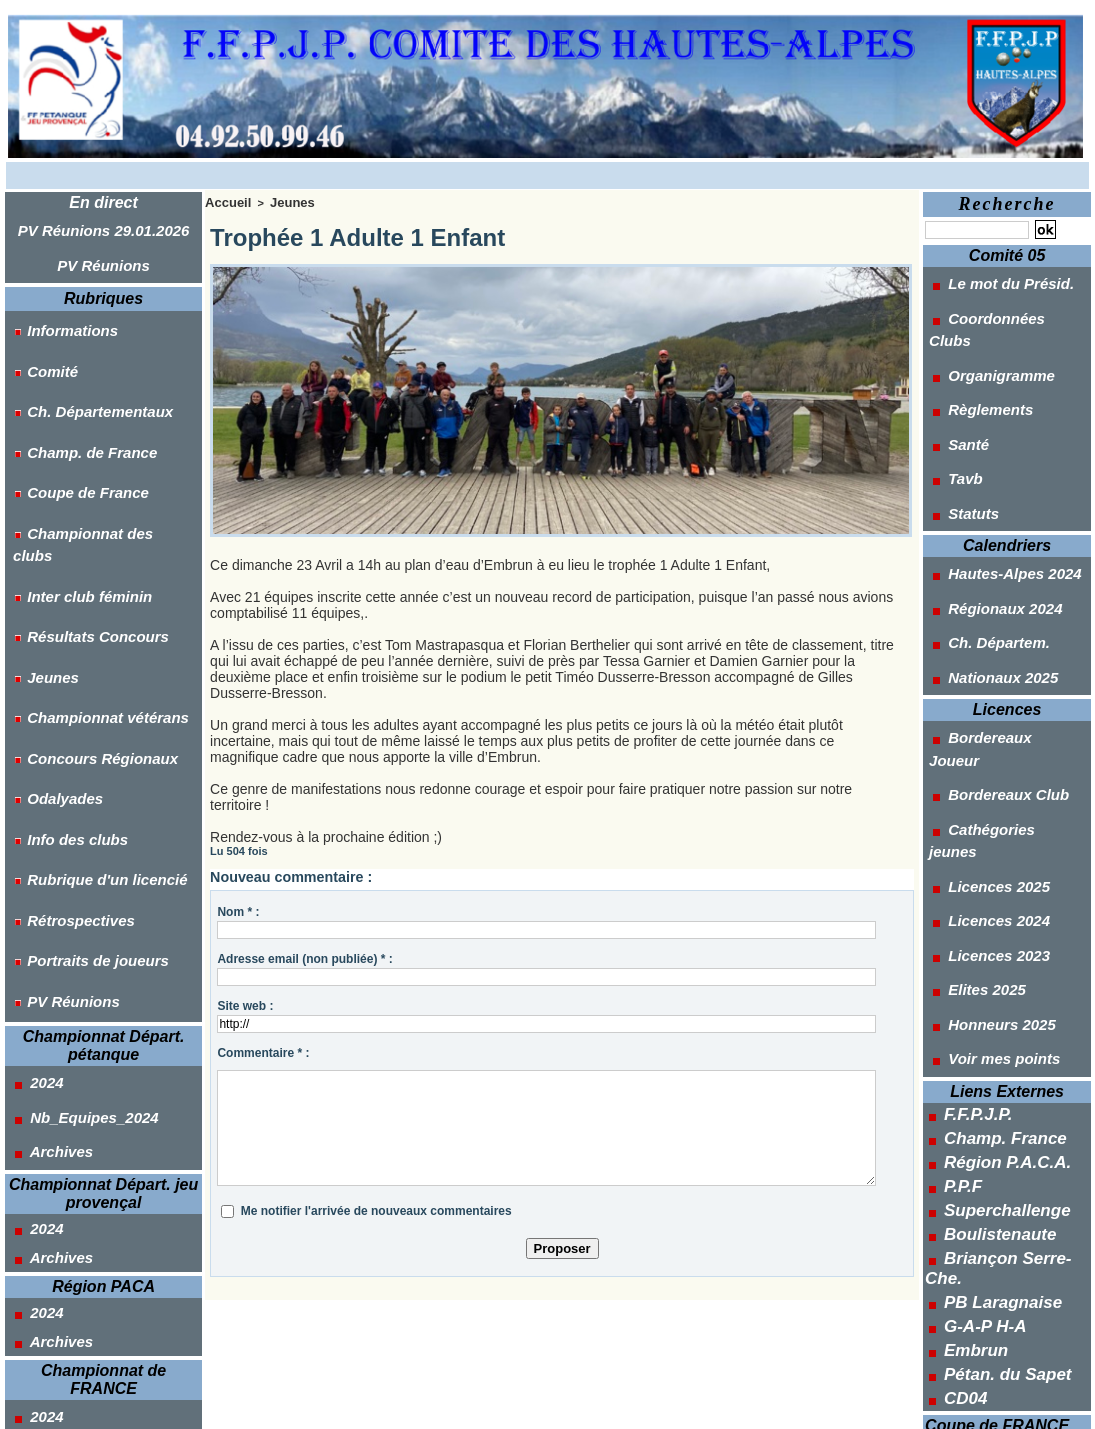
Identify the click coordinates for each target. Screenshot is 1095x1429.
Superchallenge (996, 935)
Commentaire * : (263, 1050)
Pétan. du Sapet (996, 1055)
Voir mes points (986, 806)
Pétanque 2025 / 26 (997, 1123)
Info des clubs (61, 635)
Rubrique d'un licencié (88, 662)
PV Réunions (103, 255)
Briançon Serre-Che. (1011, 975)
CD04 (962, 1075)
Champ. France (994, 875)
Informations (56, 311)
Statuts (958, 429)
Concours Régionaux (84, 581)
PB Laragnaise (992, 995)
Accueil (224, 201)
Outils (965, 1375)
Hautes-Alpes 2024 (996, 480)
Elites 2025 (970, 756)
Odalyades (49, 608)
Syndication (556, 1403)
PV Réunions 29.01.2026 (103, 227)
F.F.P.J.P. (972, 855)
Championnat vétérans (89, 554)
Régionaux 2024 (988, 505)
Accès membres (453, 1403)
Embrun (970, 1035)
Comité (37, 338)
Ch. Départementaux (82, 365)
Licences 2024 (982, 706)
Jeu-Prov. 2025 (983, 1148)
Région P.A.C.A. (996, 895)
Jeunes (38, 527)
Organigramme (984, 329)
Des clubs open (986, 1199)
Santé (953, 379)
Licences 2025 (982, 681)
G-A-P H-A (978, 1015)
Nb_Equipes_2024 (76, 838)
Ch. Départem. (982, 530)
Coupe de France (70, 419)
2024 (32, 813)
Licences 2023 (982, 731)
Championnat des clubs (93, 446)
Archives (46, 863)
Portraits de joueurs (80, 716)
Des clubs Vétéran (995, 1274)
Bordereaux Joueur (998, 606)
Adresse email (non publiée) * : (304, 956)
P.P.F (959, 915)
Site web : (245, 1003)
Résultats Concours (80, 500)
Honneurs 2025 (984, 781)
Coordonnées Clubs (1001, 304)
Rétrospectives (64, 689)
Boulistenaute (990, 955)
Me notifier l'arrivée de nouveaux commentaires (376, 1208)
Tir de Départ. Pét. (994, 1299)
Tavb (950, 404)
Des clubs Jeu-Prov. (1001, 1249)
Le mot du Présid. (993, 279)
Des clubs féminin (994, 1224)
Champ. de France (74, 392)
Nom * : (238, 909)
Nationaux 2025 (986, 555)
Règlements (974, 354)
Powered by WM (641, 1403)
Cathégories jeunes (999, 656)
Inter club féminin (72, 473)
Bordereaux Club (991, 631)
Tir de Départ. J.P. (993, 1324)
